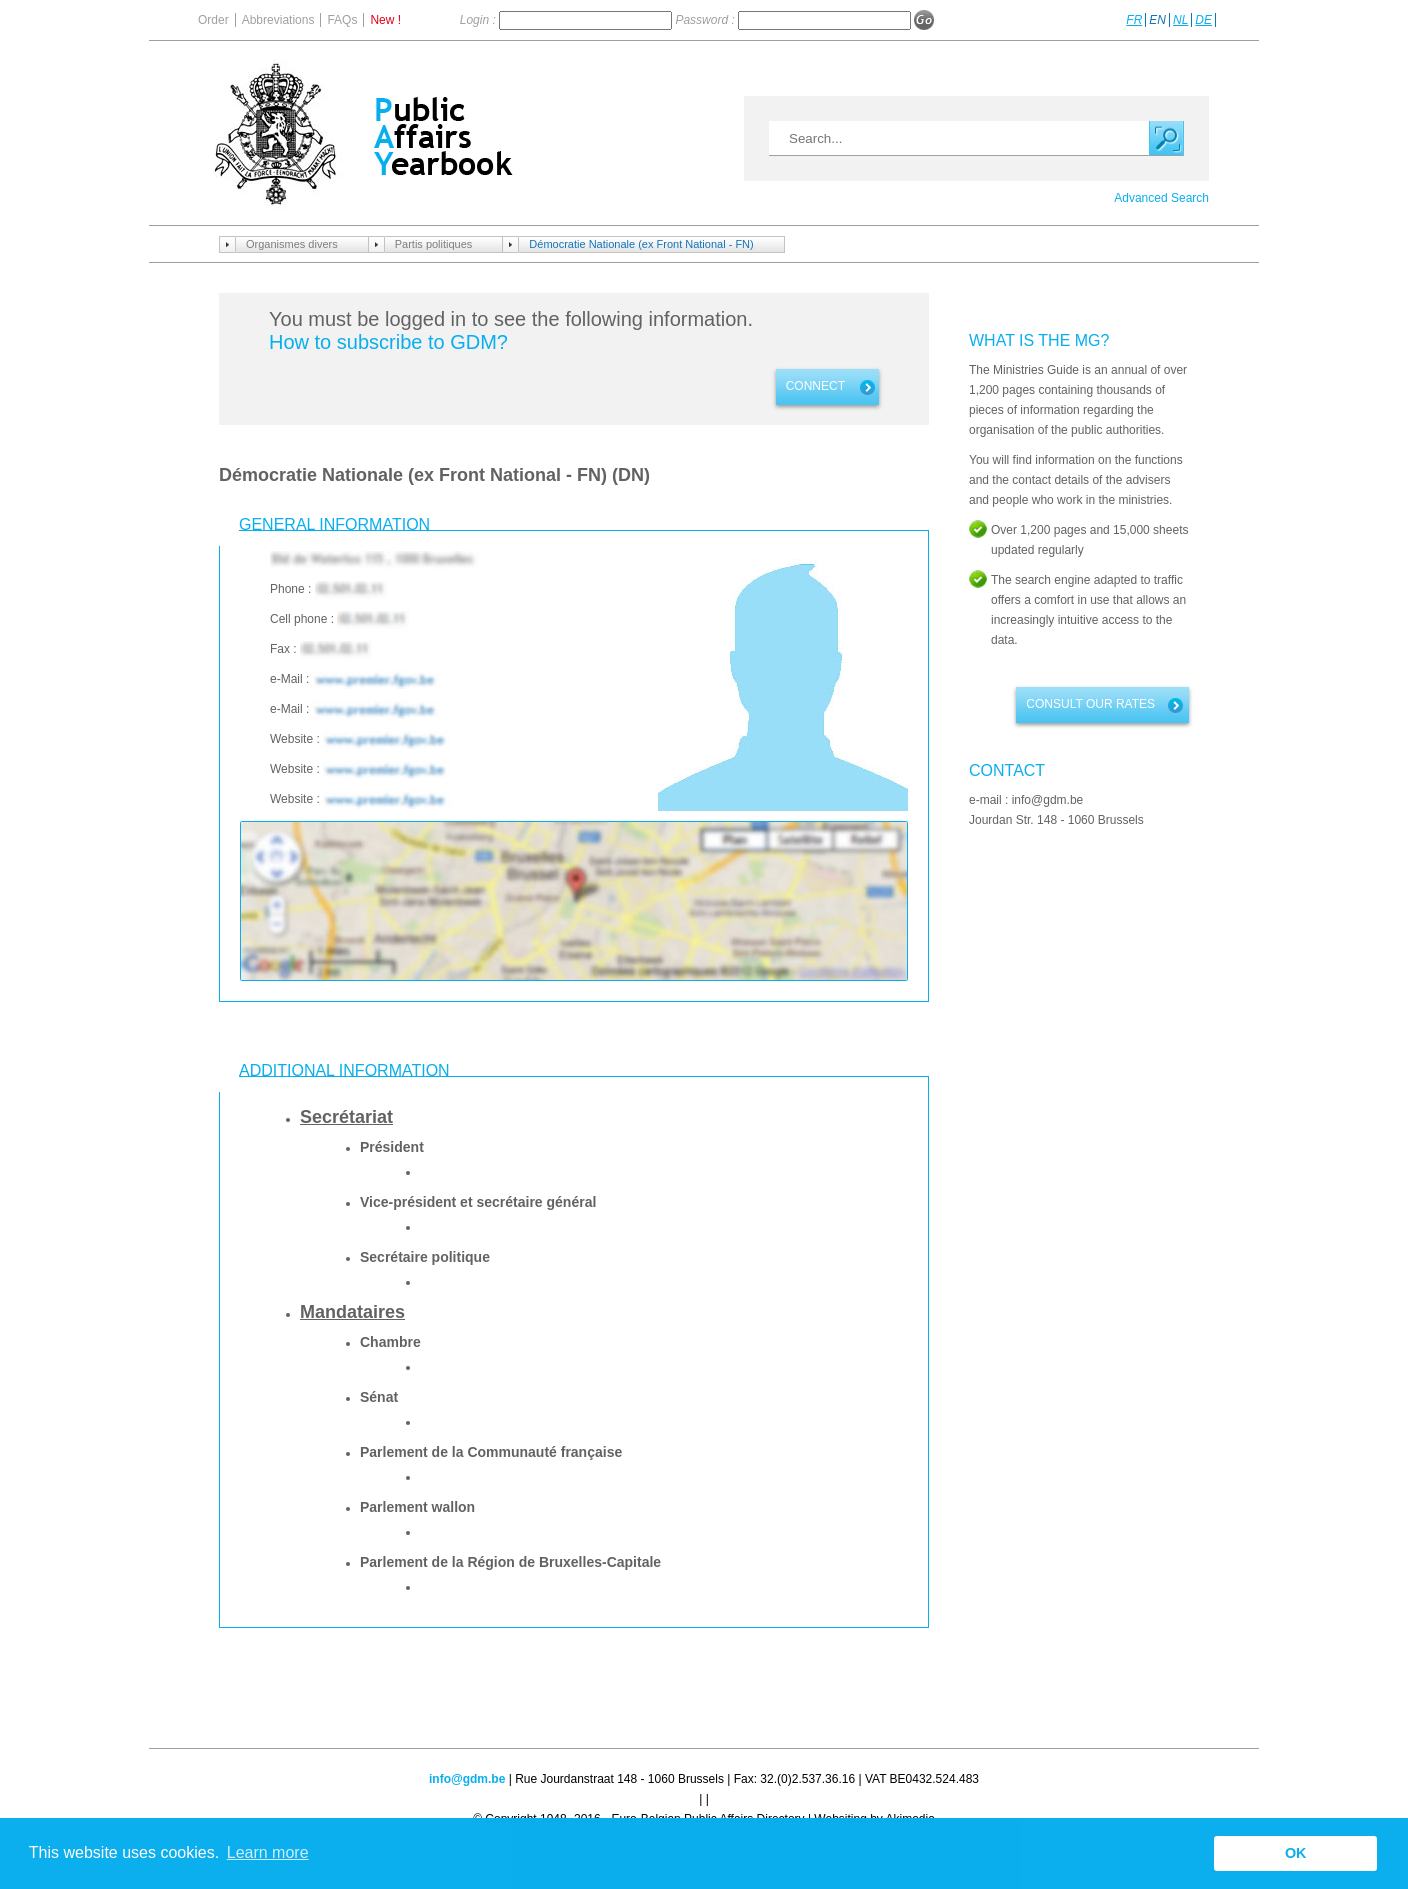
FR (1134, 20)
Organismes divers (292, 244)
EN (1157, 20)
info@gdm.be (467, 1779)
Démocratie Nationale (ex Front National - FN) (641, 244)
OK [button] (1296, 1853)
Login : (479, 20)
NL (1180, 20)
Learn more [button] (268, 1852)
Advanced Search (1161, 198)
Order (213, 20)
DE (1203, 20)
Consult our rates (1090, 704)
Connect (815, 386)
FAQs (342, 20)
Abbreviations (278, 20)
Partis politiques (434, 244)
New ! (385, 20)
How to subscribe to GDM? (388, 342)
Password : (706, 20)
